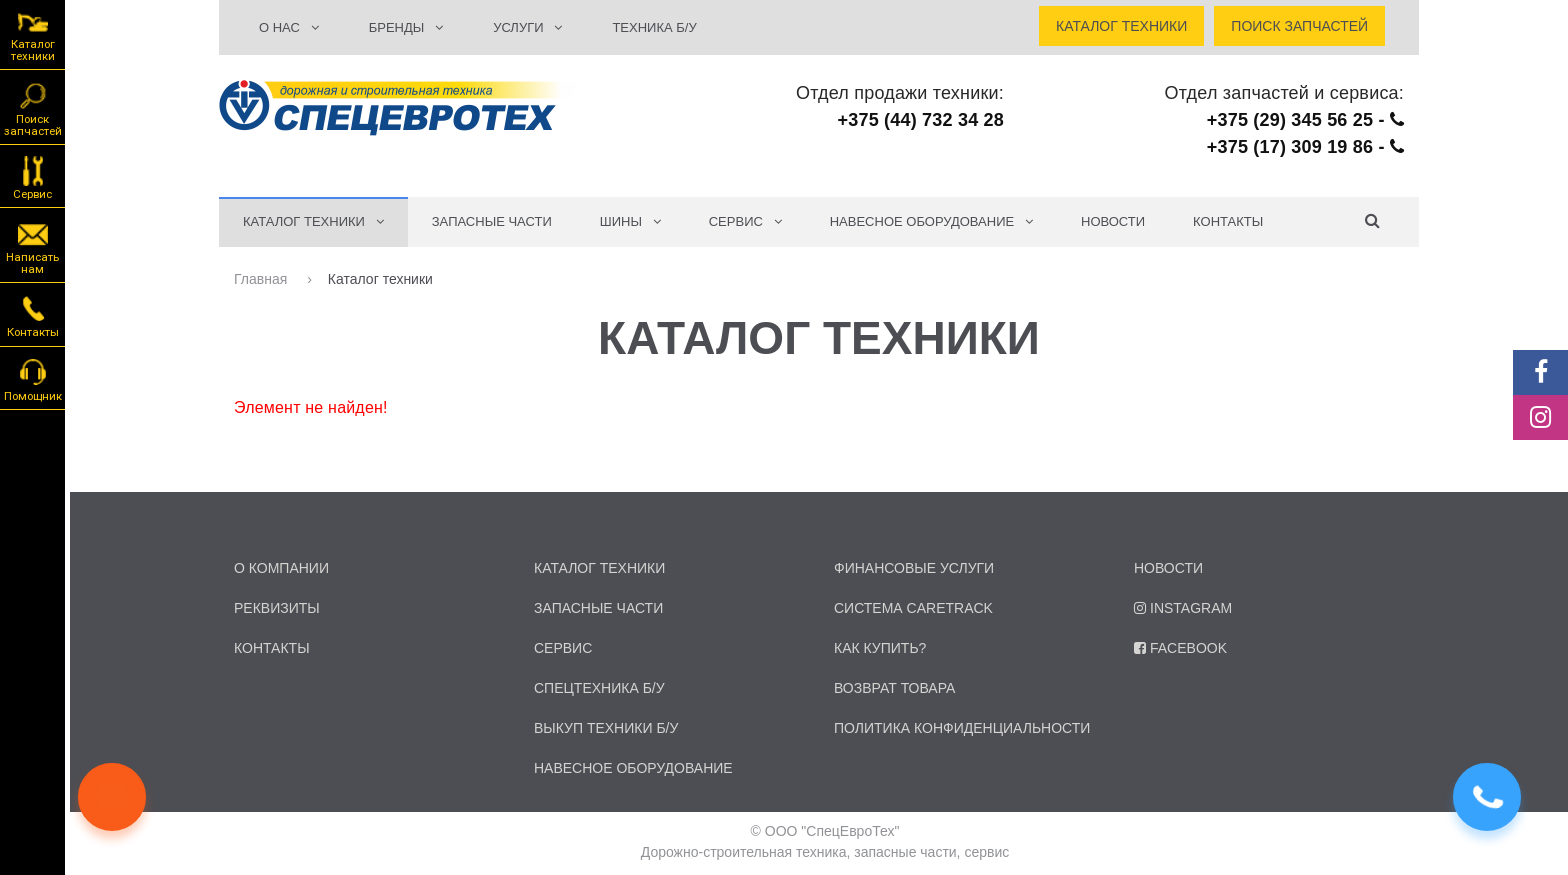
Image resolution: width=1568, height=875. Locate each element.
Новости (1113, 221)
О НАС (289, 27)
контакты (272, 648)
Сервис (32, 177)
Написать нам (32, 246)
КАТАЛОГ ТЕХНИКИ (313, 221)
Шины (630, 221)
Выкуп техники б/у (606, 728)
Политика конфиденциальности (962, 728)
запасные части (598, 608)
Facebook (1180, 648)
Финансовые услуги (914, 568)
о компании (281, 568)
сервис (563, 648)
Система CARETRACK (913, 608)
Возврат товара (894, 688)
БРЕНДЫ (406, 27)
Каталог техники (33, 35)
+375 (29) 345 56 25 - (1305, 120)
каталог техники (599, 568)
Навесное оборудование (931, 221)
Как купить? (880, 648)
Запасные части (492, 221)
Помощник (33, 379)
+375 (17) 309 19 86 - (1305, 147)
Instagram (1183, 608)
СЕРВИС (745, 221)
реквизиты (277, 608)
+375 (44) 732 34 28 (921, 120)
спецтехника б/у (599, 688)
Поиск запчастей (33, 108)
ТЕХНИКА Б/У (654, 27)
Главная (262, 279)
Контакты (1228, 221)
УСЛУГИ (527, 27)
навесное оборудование (633, 768)
